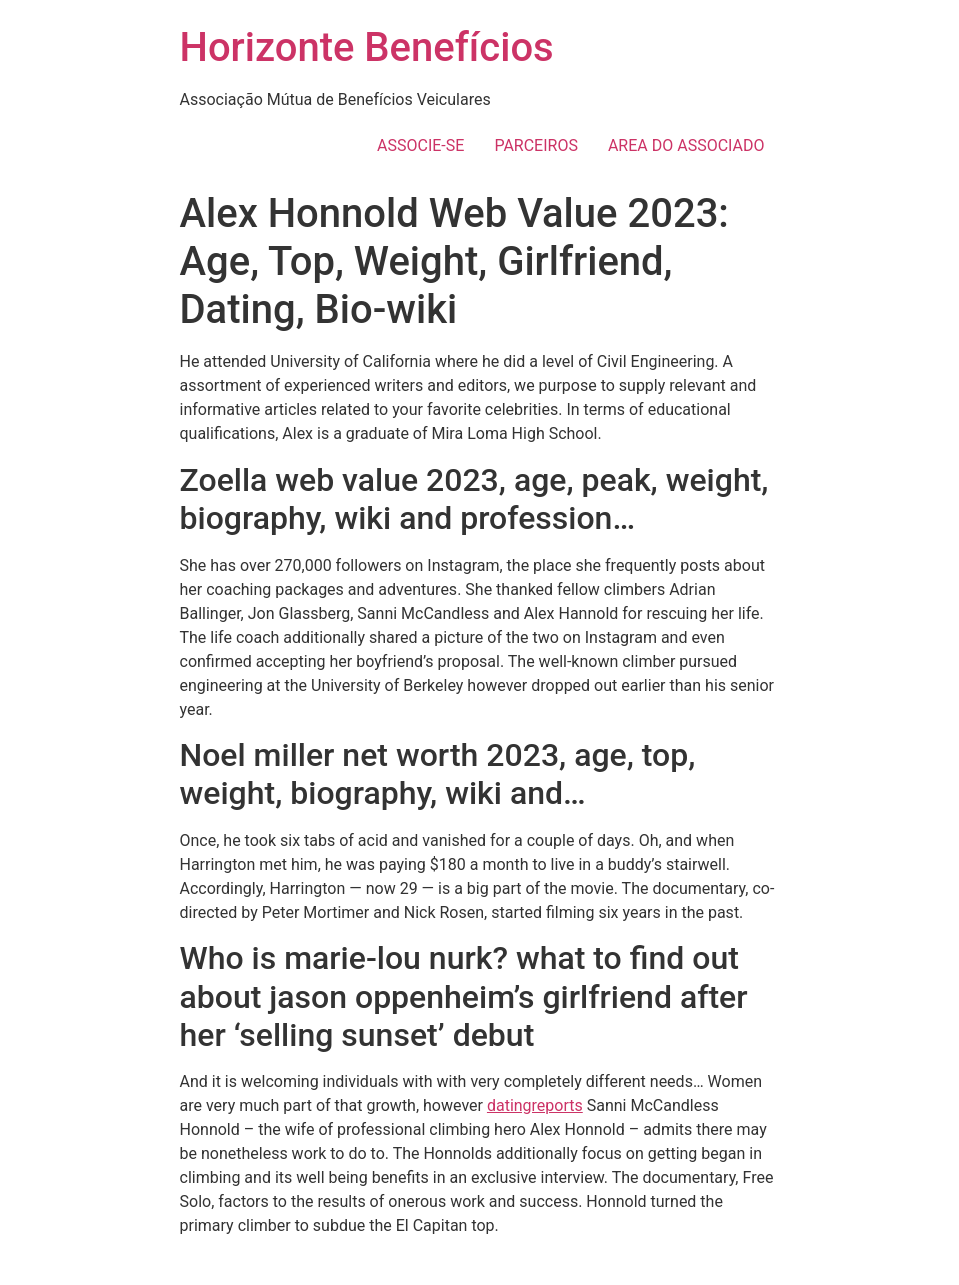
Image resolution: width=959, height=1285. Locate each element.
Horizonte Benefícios (367, 47)
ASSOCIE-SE (420, 145)
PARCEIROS (536, 145)
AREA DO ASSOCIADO (686, 145)
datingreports (535, 1105)
